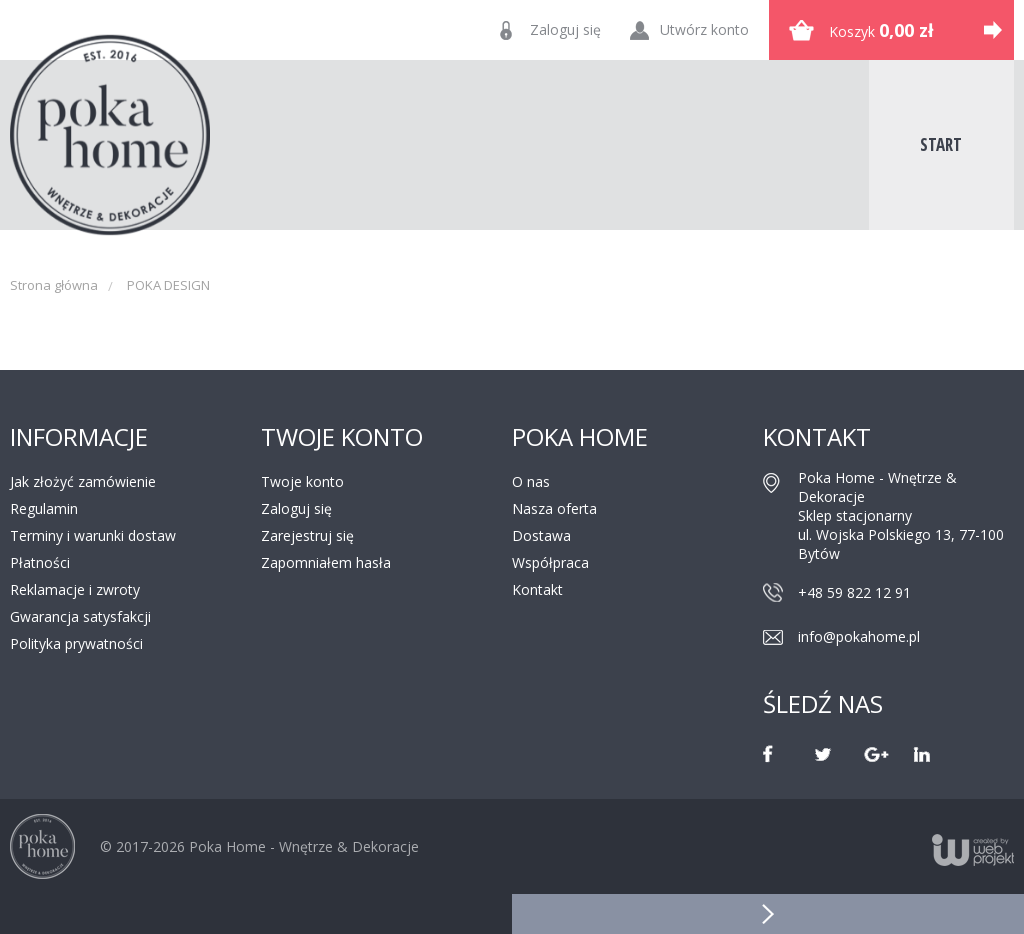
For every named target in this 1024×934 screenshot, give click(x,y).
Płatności (40, 562)
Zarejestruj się (307, 535)
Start (941, 144)
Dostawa (541, 535)
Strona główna (54, 285)
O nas (531, 481)
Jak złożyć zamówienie (83, 481)
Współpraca (550, 562)
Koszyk (881, 30)
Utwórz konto (704, 29)
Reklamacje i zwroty (75, 589)
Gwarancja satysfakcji (80, 616)
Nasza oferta (554, 508)
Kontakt (537, 589)
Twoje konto (302, 481)
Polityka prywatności (76, 643)
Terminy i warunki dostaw (93, 535)
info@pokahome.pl (859, 636)
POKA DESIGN (168, 285)
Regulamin (44, 508)
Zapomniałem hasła (326, 562)
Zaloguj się (565, 29)
